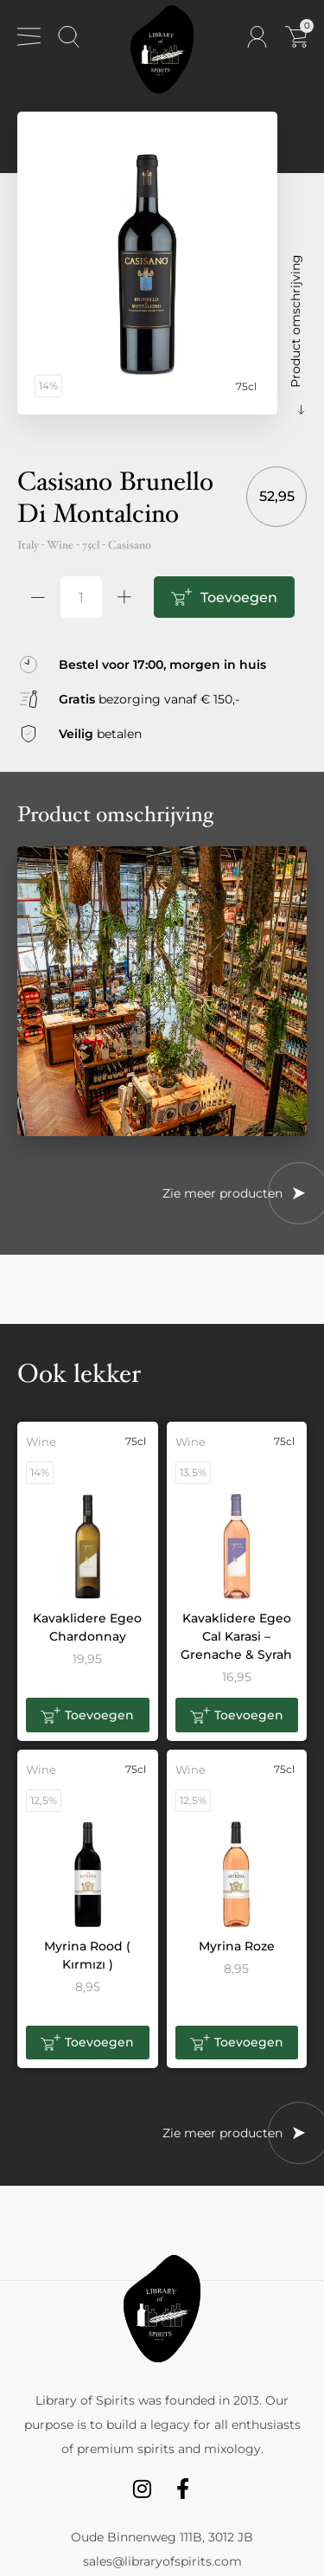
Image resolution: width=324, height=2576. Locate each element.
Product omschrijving (295, 321)
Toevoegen (238, 597)
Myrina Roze (237, 1946)
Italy (28, 545)
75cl (90, 545)
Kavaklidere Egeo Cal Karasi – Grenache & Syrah (236, 1636)
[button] (87, 1715)
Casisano (129, 545)
